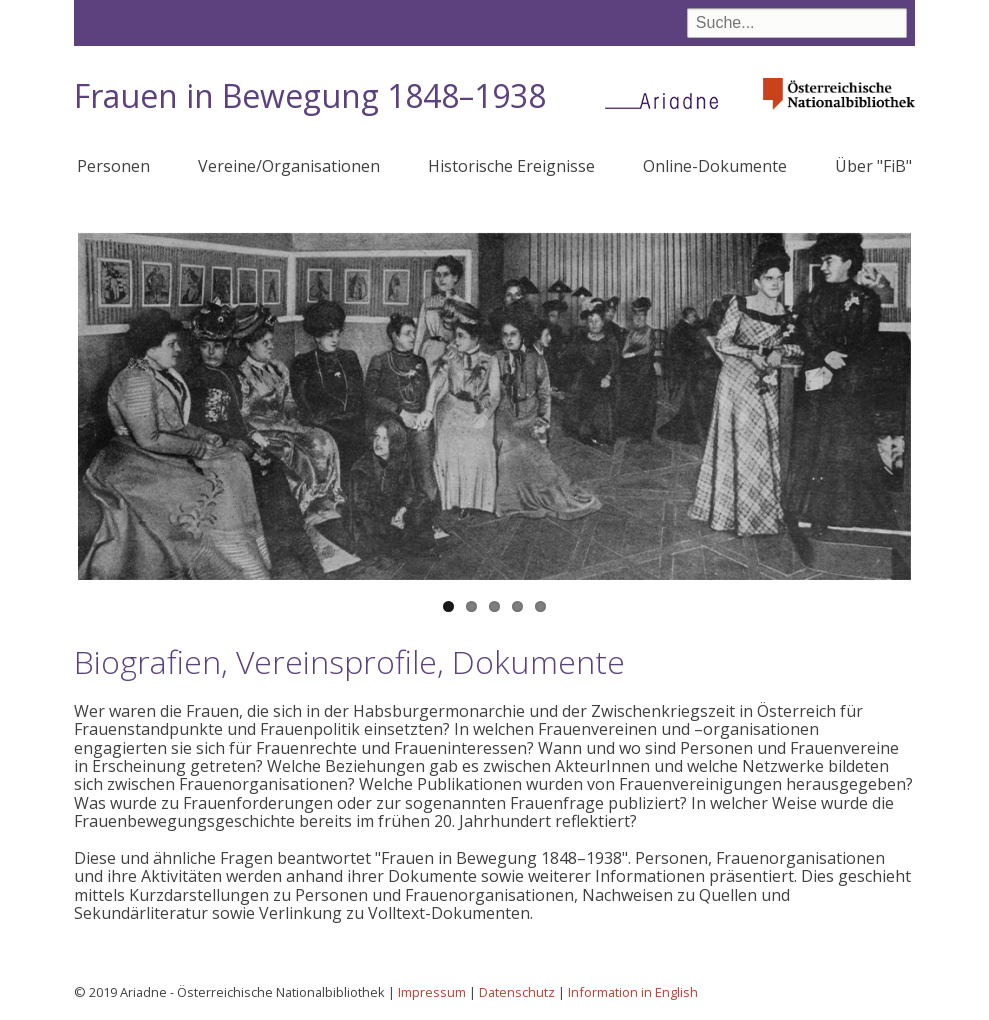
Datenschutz (517, 992)
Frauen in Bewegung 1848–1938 (310, 95)
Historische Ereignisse (511, 166)
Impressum (432, 992)
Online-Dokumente (715, 166)
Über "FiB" (873, 166)
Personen (113, 166)
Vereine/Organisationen (289, 166)
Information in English (633, 992)
